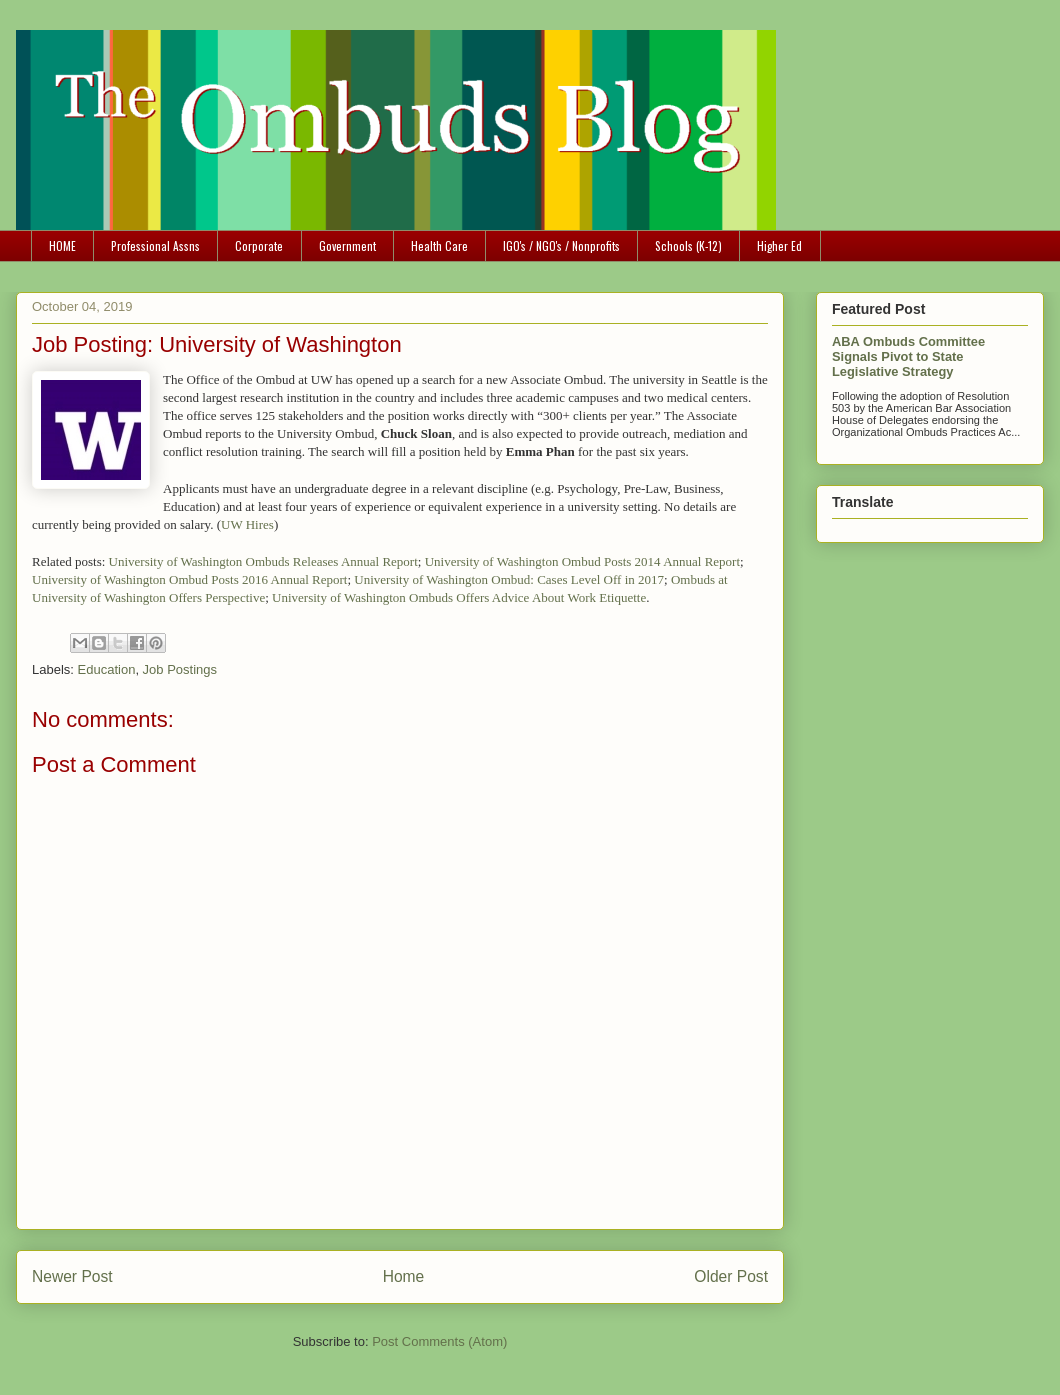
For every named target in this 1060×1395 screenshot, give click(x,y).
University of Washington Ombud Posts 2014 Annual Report (582, 561)
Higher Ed (779, 245)
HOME (62, 245)
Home (404, 1276)
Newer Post (72, 1276)
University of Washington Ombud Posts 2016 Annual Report (189, 579)
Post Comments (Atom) (439, 1341)
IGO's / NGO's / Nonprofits (561, 245)
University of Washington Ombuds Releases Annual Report (263, 561)
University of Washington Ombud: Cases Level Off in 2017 (509, 579)
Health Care (439, 245)
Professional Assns (155, 245)
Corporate (259, 245)
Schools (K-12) (688, 245)
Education (107, 669)
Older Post (731, 1276)
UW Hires (247, 524)
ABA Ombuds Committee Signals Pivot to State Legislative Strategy (908, 356)
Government (347, 245)
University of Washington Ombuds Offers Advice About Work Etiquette (459, 597)
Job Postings (180, 669)
